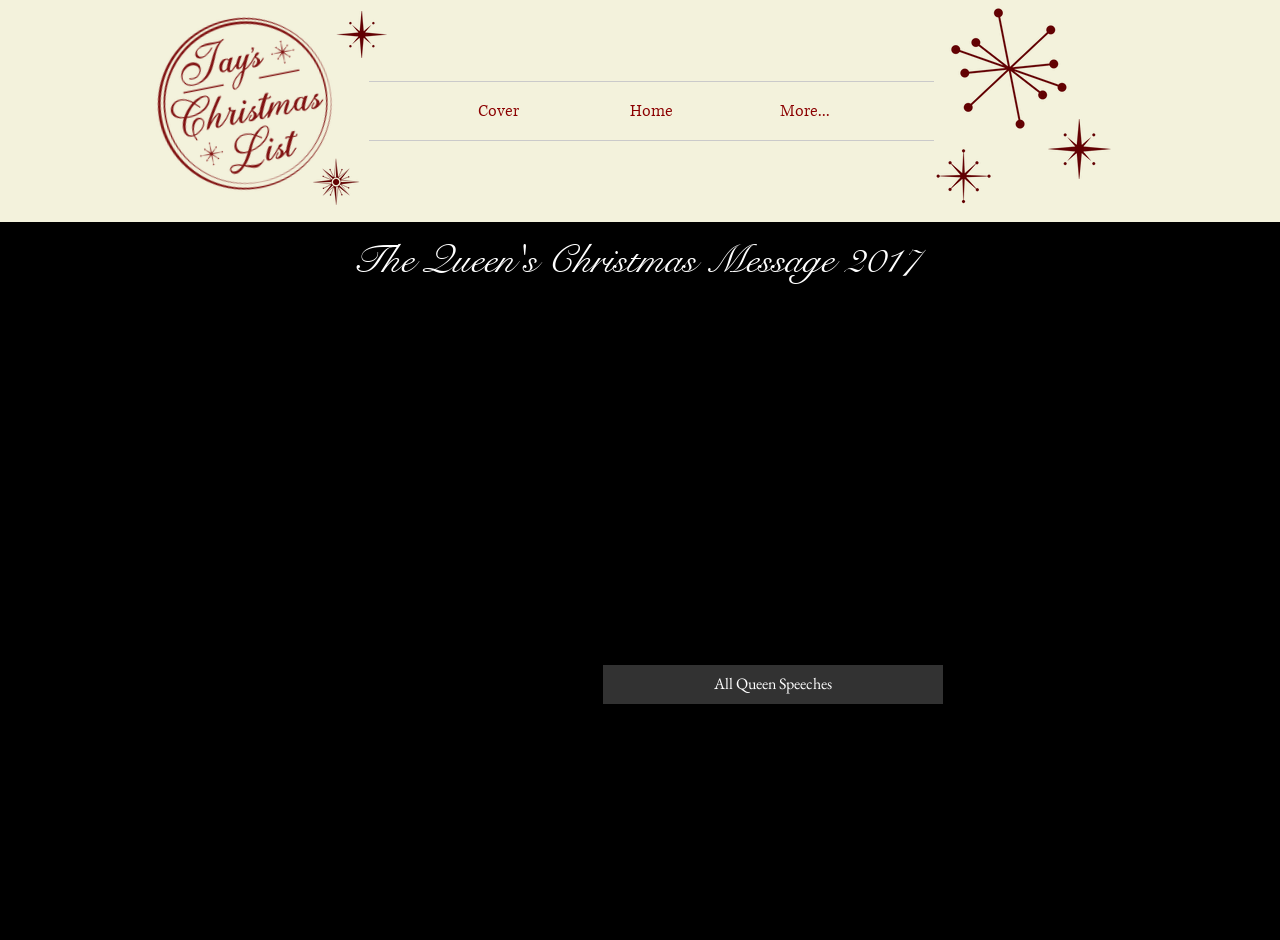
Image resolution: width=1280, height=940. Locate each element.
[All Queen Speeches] (773, 684)
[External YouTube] (639, 466)
